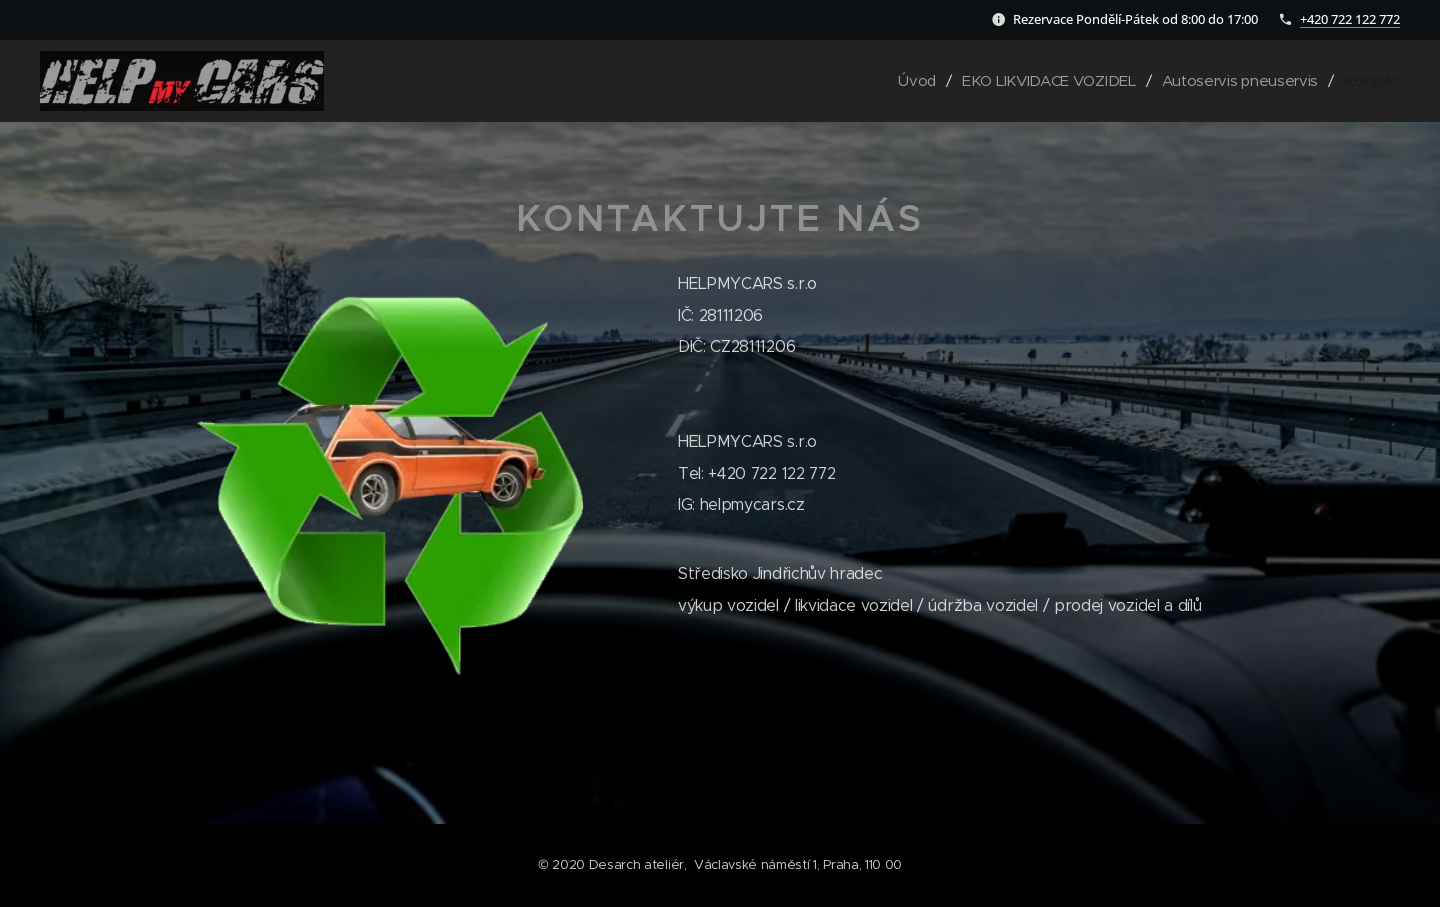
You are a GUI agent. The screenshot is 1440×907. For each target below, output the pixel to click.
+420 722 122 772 (1350, 19)
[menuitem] (907, 81)
